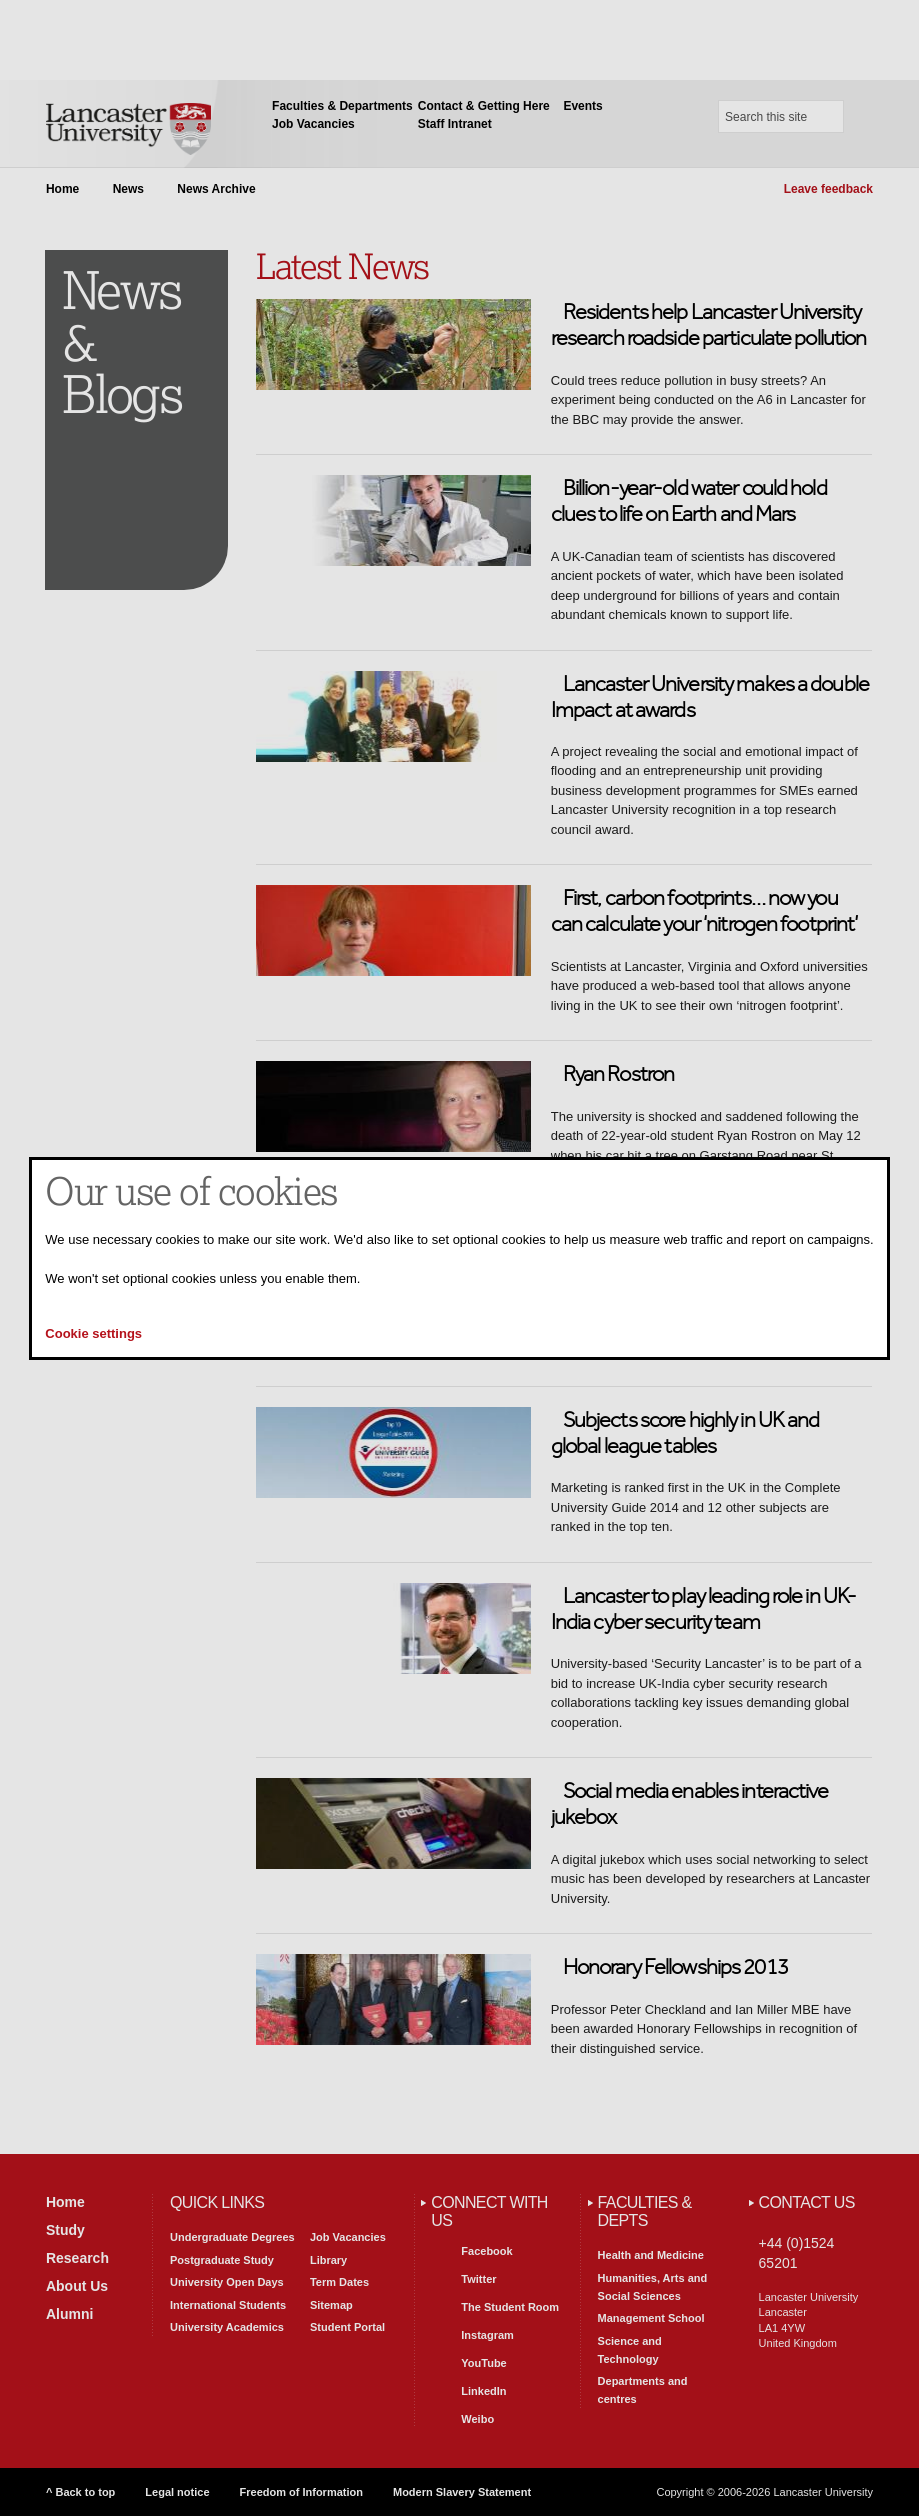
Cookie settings (93, 1333)
